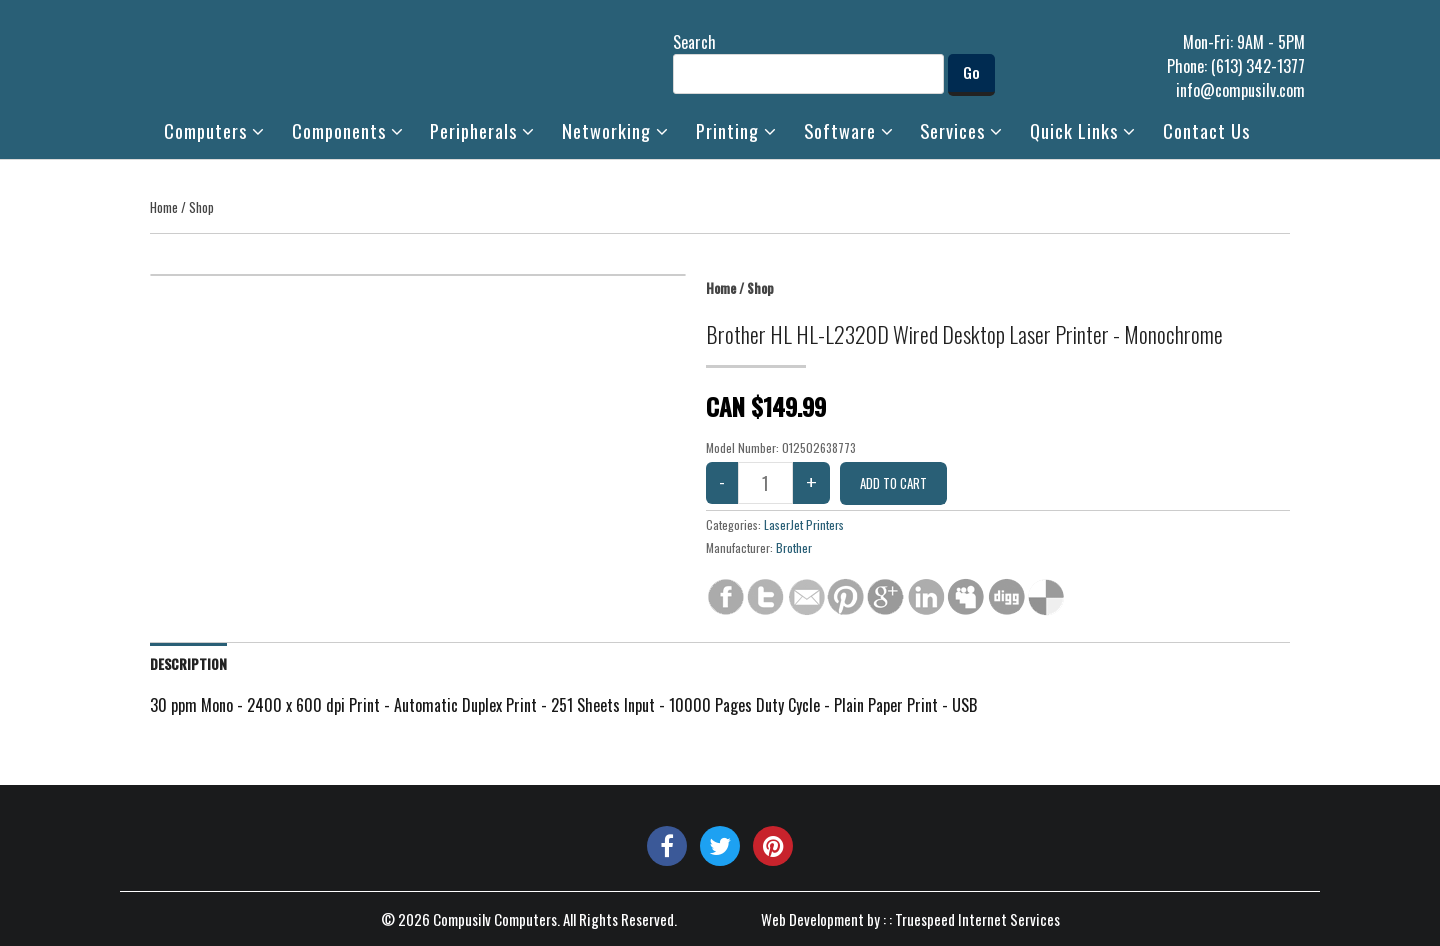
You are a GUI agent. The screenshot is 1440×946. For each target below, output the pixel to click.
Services (961, 130)
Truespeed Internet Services (977, 919)
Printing (736, 130)
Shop (201, 207)
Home (164, 207)
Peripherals (482, 130)
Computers (214, 130)
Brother (794, 547)
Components (348, 130)
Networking (615, 130)
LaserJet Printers (804, 524)
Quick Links (1083, 130)
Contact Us (1206, 130)
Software (849, 130)
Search (808, 62)
